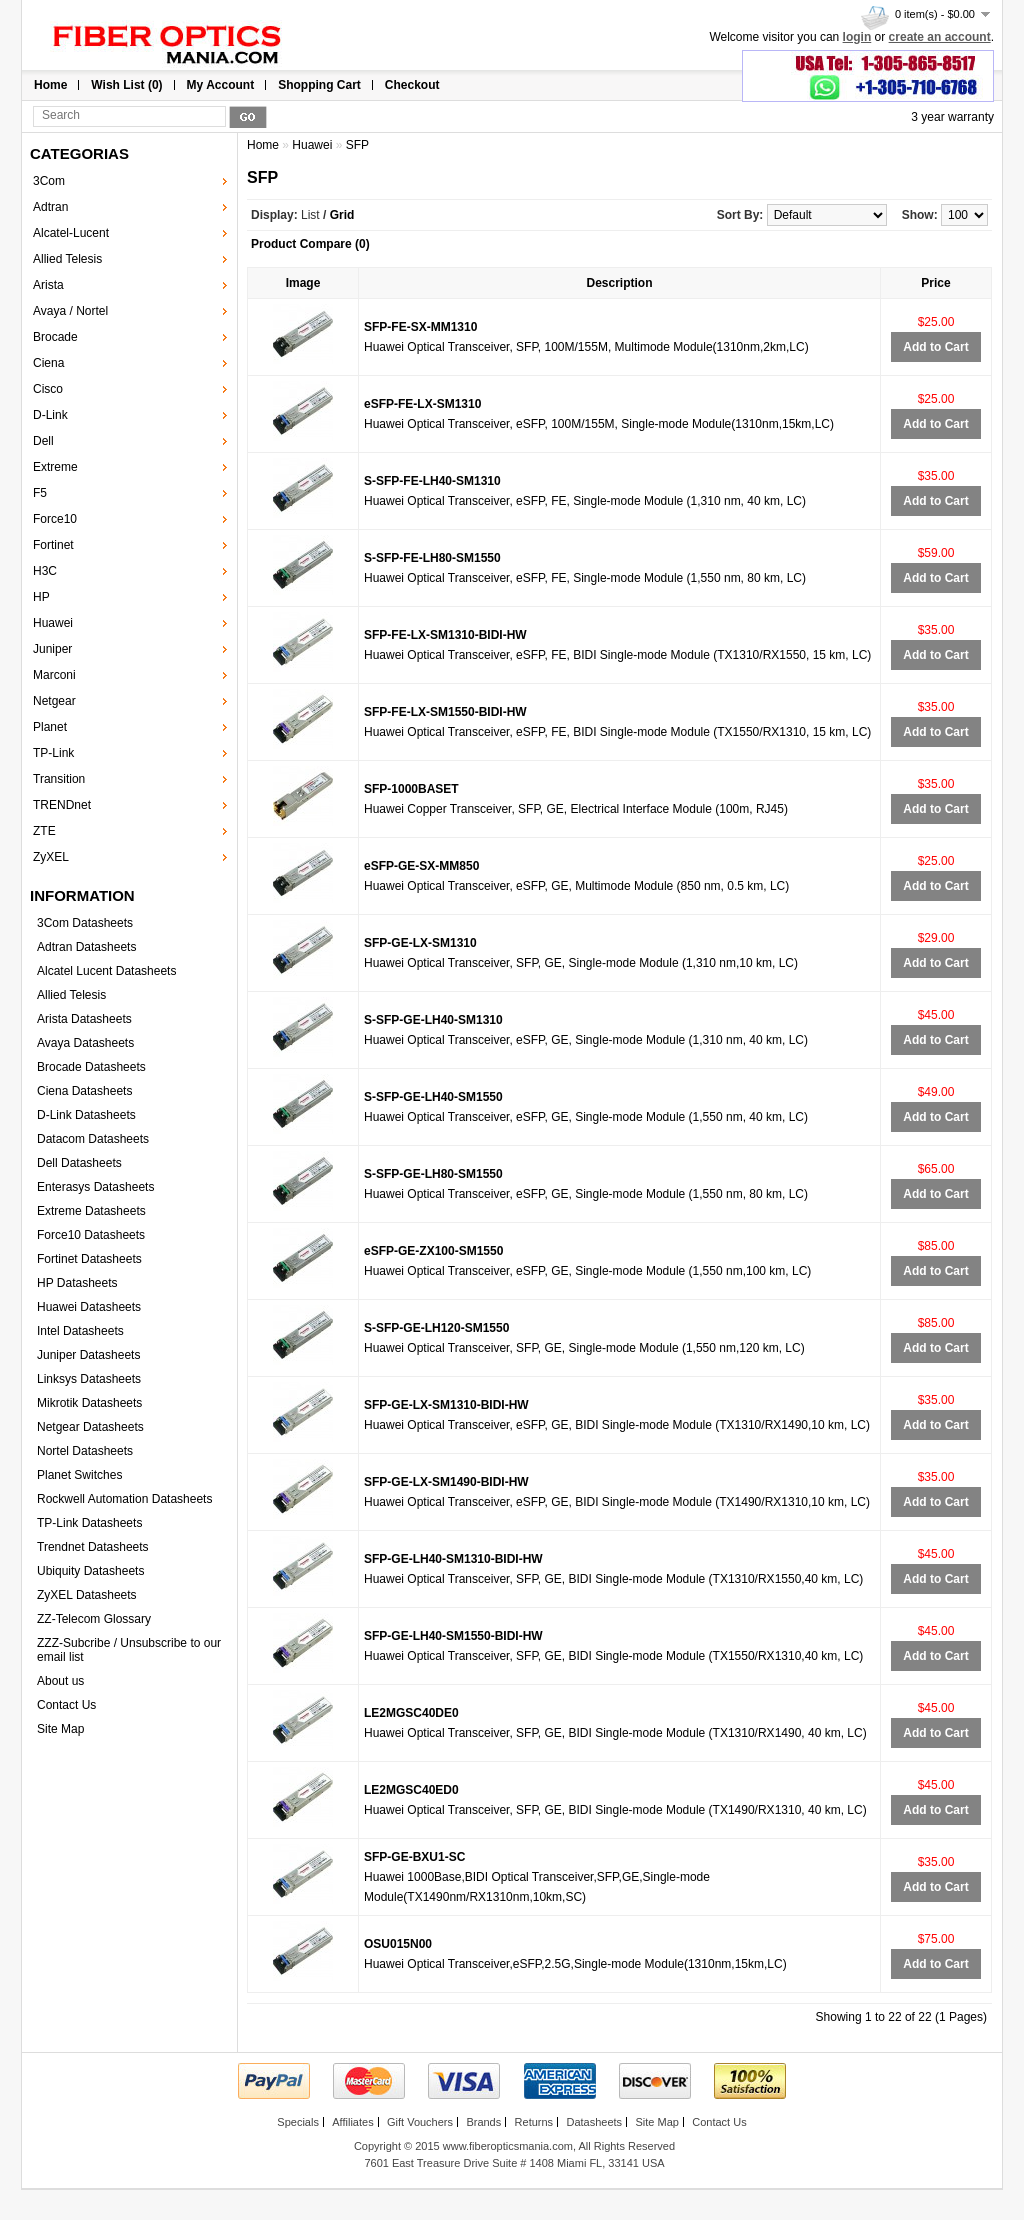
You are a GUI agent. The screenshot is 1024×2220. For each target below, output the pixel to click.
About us (60, 1681)
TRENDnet (62, 805)
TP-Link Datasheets (89, 1523)
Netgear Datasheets (90, 1427)
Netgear (54, 701)
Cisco (48, 389)
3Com (49, 181)
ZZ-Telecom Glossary (94, 1619)
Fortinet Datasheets (89, 1259)
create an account (940, 37)
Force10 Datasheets (91, 1235)
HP (41, 597)
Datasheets (594, 2122)
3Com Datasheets (85, 923)
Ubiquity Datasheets (90, 1571)
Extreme (55, 467)
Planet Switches (79, 1475)
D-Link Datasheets (86, 1115)
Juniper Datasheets (88, 1355)
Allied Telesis (67, 259)
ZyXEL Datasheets (87, 1595)
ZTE (44, 831)
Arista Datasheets (84, 1019)
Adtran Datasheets (86, 947)
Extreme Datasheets (91, 1211)
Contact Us (66, 1705)
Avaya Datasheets (85, 1043)
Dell (43, 441)
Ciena (48, 363)
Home (50, 85)
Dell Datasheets (79, 1163)
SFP (357, 145)
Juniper (52, 649)
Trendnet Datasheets (93, 1547)
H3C (45, 571)
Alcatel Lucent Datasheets (106, 971)
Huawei (53, 623)
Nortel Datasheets (85, 1451)
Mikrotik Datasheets (89, 1403)
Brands (483, 2122)
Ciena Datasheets (84, 1091)
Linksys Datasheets (89, 1379)
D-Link (50, 415)
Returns (534, 2122)
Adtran (50, 207)
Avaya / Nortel (70, 311)
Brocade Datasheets (91, 1067)
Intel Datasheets (80, 1331)
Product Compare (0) (310, 244)
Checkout (412, 85)
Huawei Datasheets (89, 1307)
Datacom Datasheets (93, 1139)
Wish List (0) (126, 85)
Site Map (60, 1729)
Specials (298, 2122)
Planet (50, 727)
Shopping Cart (319, 85)
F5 (40, 493)
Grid (342, 215)
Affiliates (352, 2122)
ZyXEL (51, 857)
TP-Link (53, 753)
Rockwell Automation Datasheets (124, 1499)
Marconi (54, 675)
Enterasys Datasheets (95, 1187)
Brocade (55, 337)
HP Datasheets (77, 1283)
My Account (221, 85)
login (857, 37)
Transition (59, 779)
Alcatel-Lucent (71, 233)
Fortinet (53, 545)
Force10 (55, 519)
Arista (48, 285)
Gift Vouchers (420, 2122)
